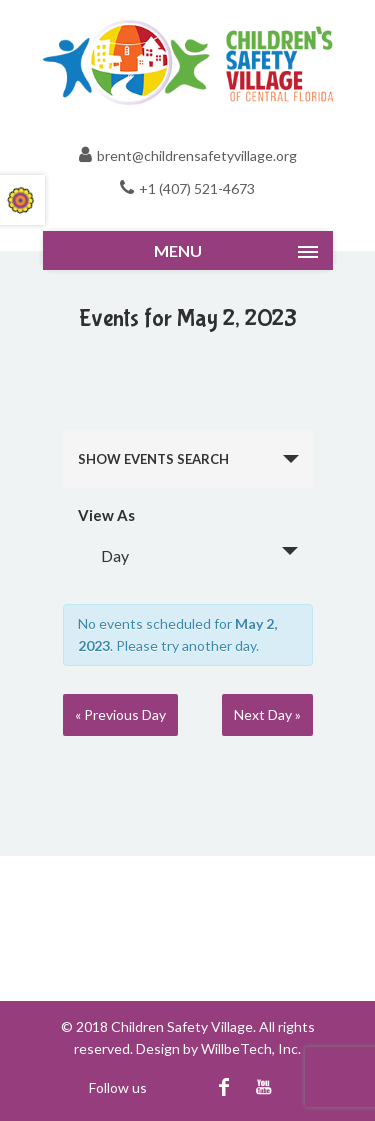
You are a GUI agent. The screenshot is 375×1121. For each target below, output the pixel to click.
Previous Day (120, 714)
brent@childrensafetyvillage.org (197, 155)
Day (103, 555)
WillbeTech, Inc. (251, 1048)
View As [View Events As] (106, 515)
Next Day (267, 714)
